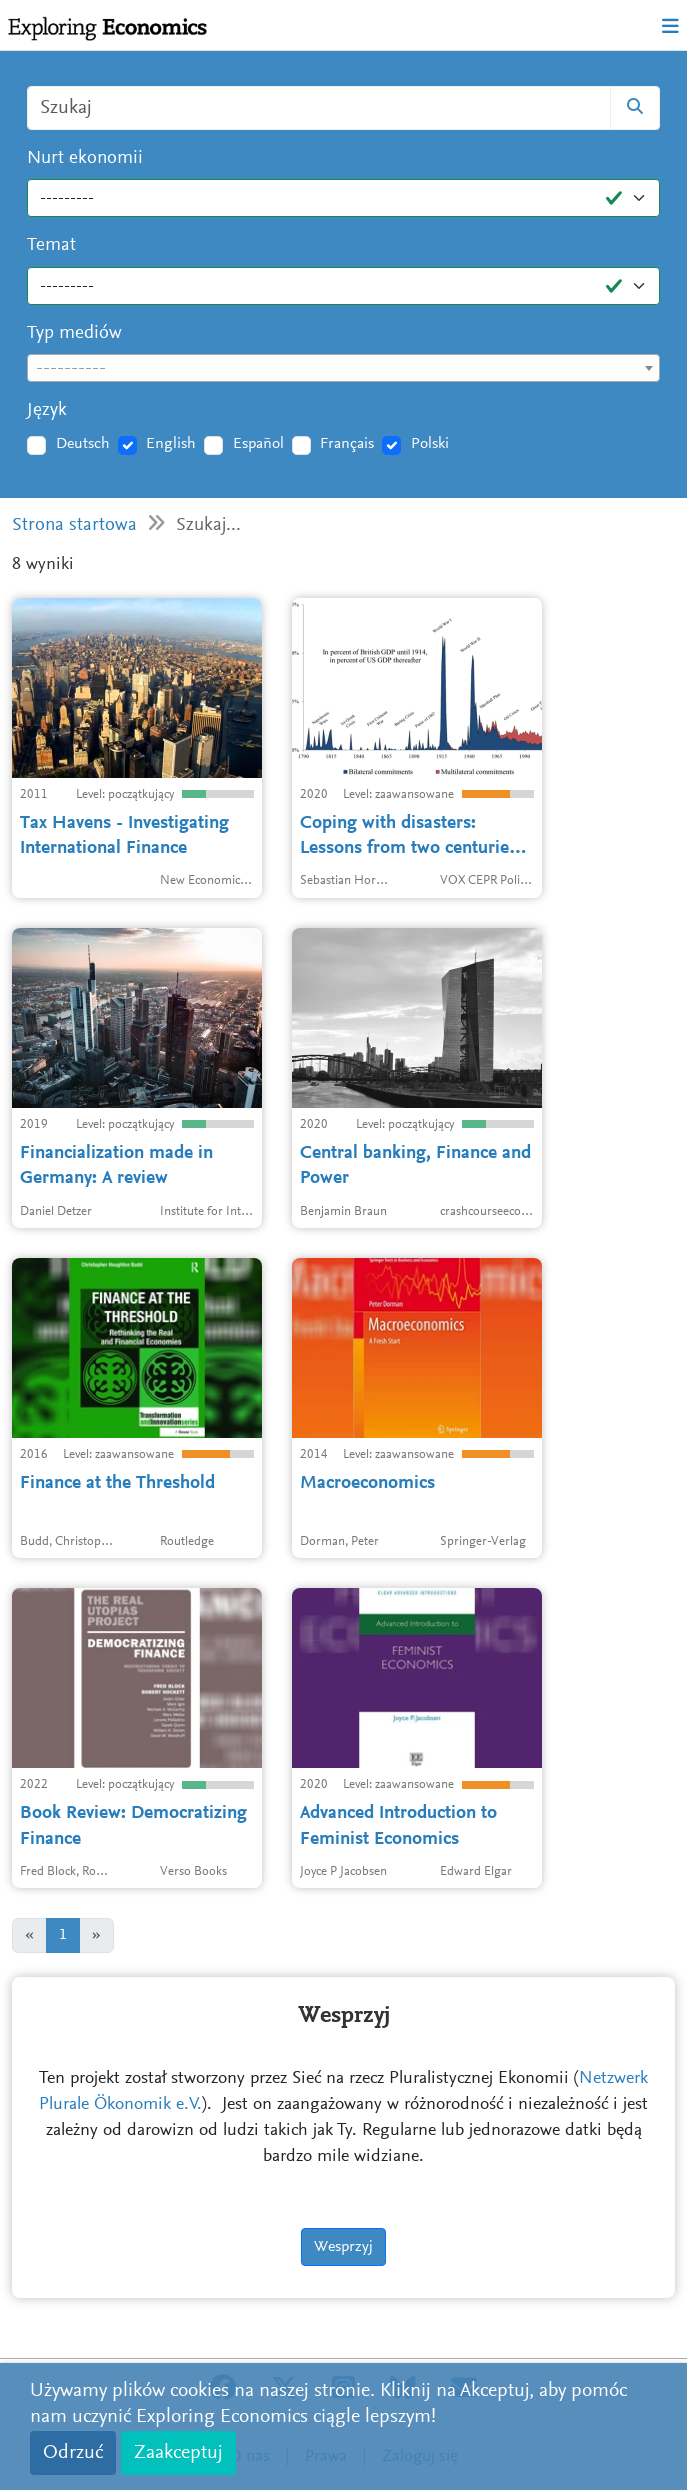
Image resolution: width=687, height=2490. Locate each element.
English (171, 444)
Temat (51, 245)
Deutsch (83, 444)
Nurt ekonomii (85, 158)
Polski (430, 444)
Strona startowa (74, 525)
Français (347, 444)
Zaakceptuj (178, 2453)
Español (258, 444)
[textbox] (343, 369)
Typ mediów (74, 333)
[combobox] (343, 368)
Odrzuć (73, 2453)
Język (47, 410)
